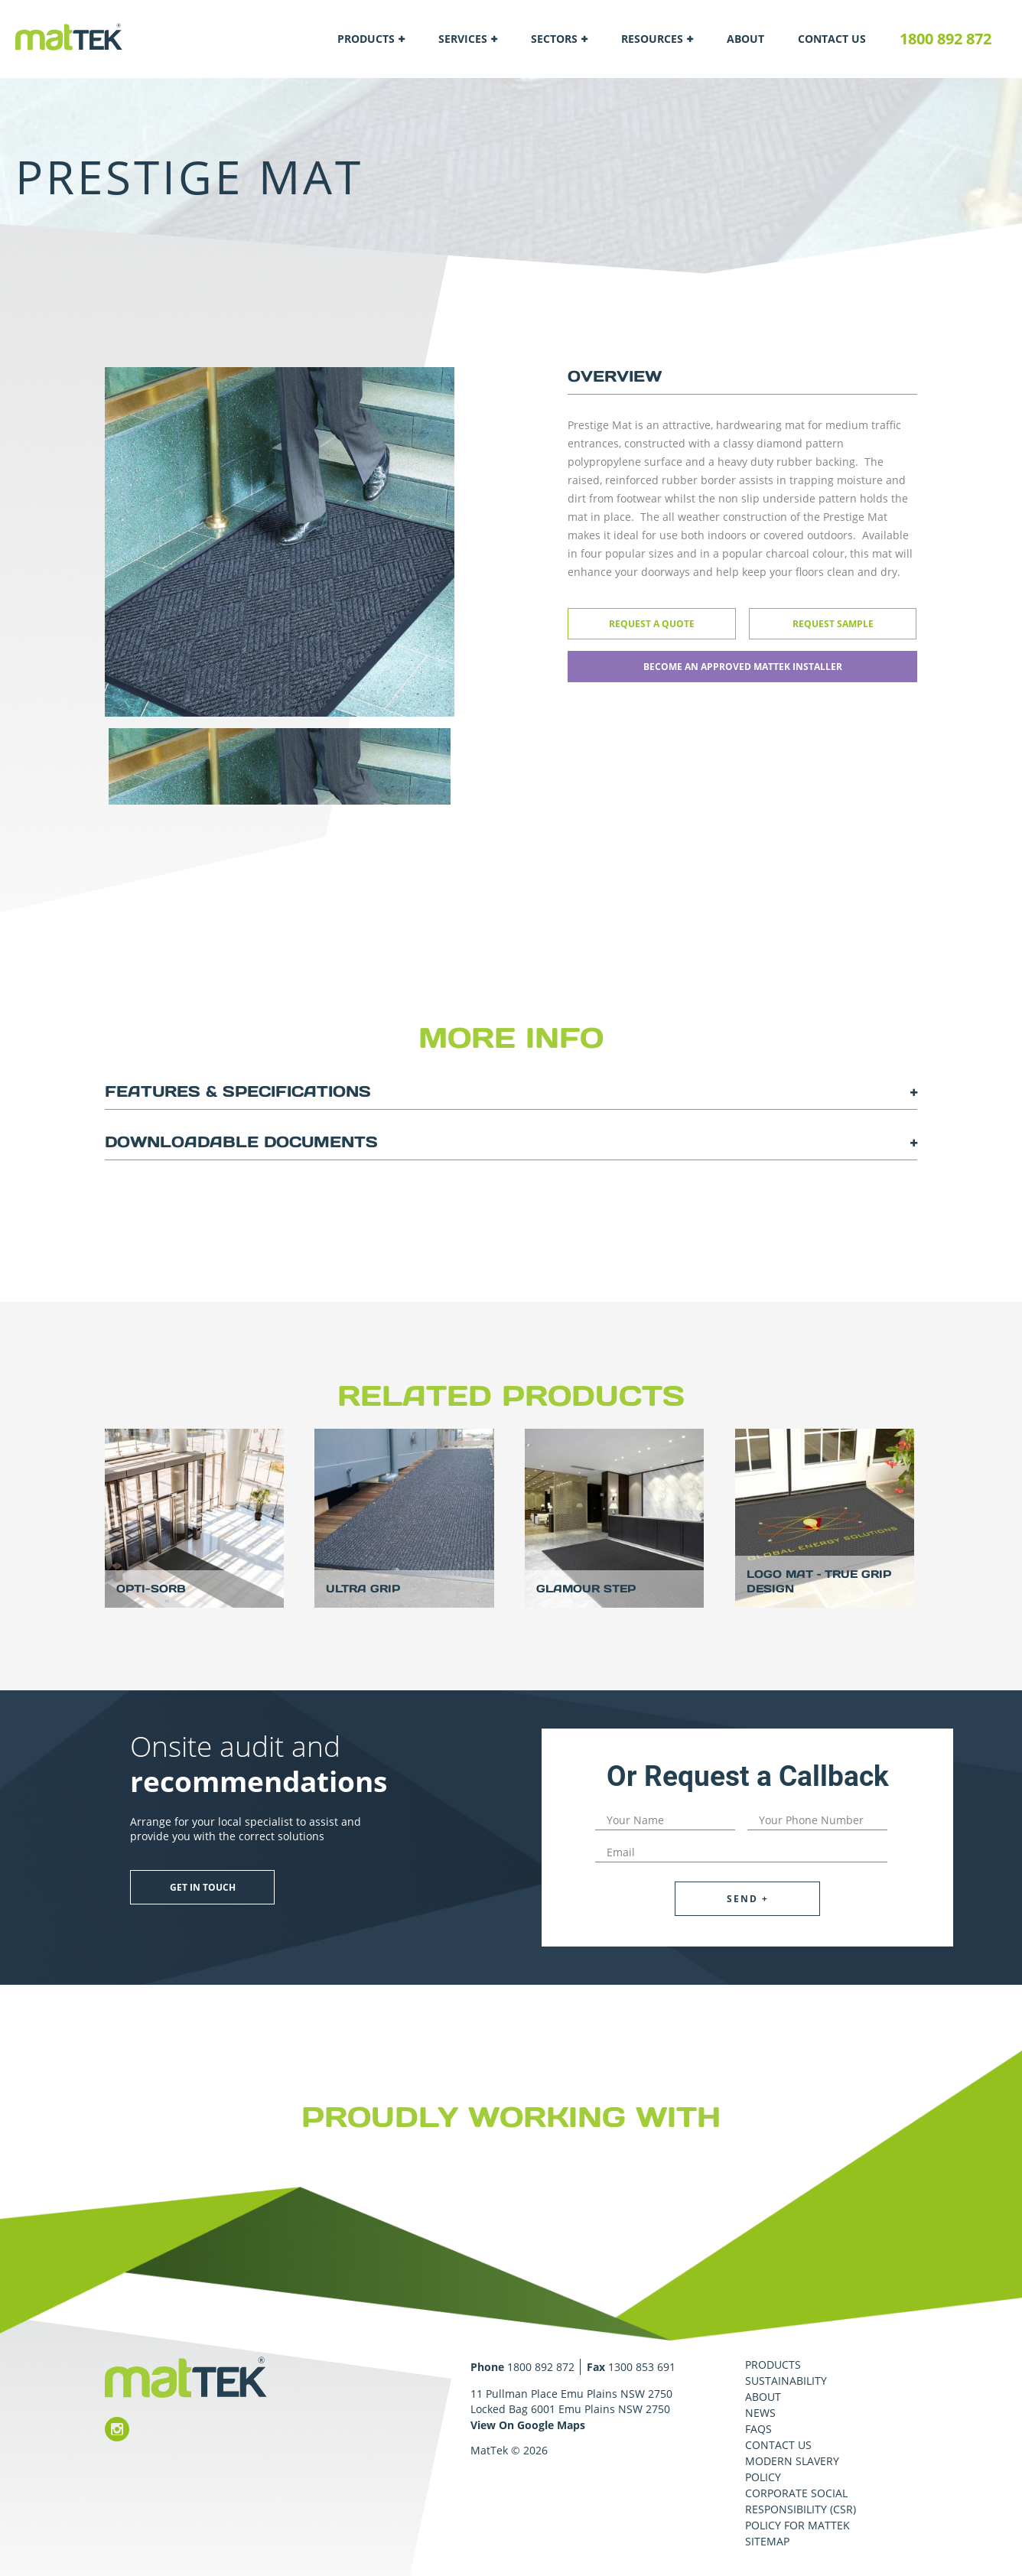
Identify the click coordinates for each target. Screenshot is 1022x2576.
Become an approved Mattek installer (742, 666)
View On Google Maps (527, 2425)
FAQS (758, 2429)
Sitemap (767, 2541)
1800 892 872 (945, 38)
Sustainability (786, 2380)
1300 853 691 (641, 2367)
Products (366, 38)
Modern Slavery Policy (792, 2469)
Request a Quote (652, 623)
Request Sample (833, 623)
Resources (652, 38)
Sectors (554, 38)
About (745, 38)
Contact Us (832, 38)
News (760, 2412)
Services (462, 38)
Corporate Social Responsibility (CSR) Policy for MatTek (800, 2509)
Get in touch (203, 1887)
